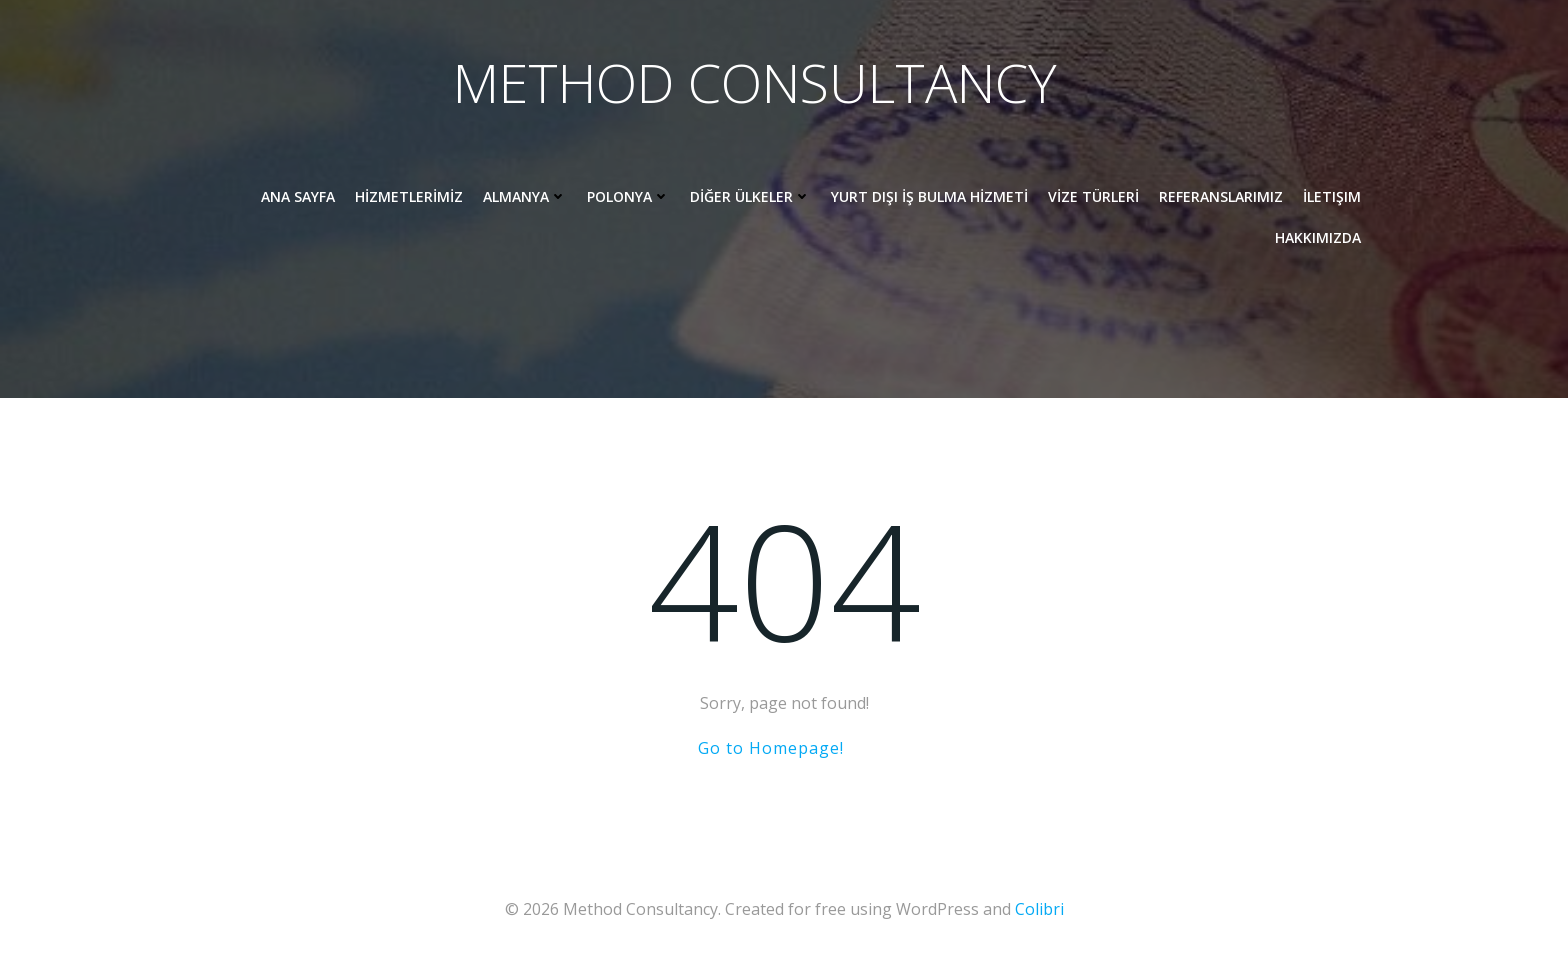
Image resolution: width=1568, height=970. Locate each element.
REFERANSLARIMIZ (1220, 198)
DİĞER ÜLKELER (749, 198)
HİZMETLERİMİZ (408, 198)
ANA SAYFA (297, 198)
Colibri (1039, 910)
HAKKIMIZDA (1317, 239)
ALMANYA (524, 198)
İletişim (1331, 198)
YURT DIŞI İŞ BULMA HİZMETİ (928, 198)
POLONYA (627, 198)
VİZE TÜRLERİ (1092, 198)
